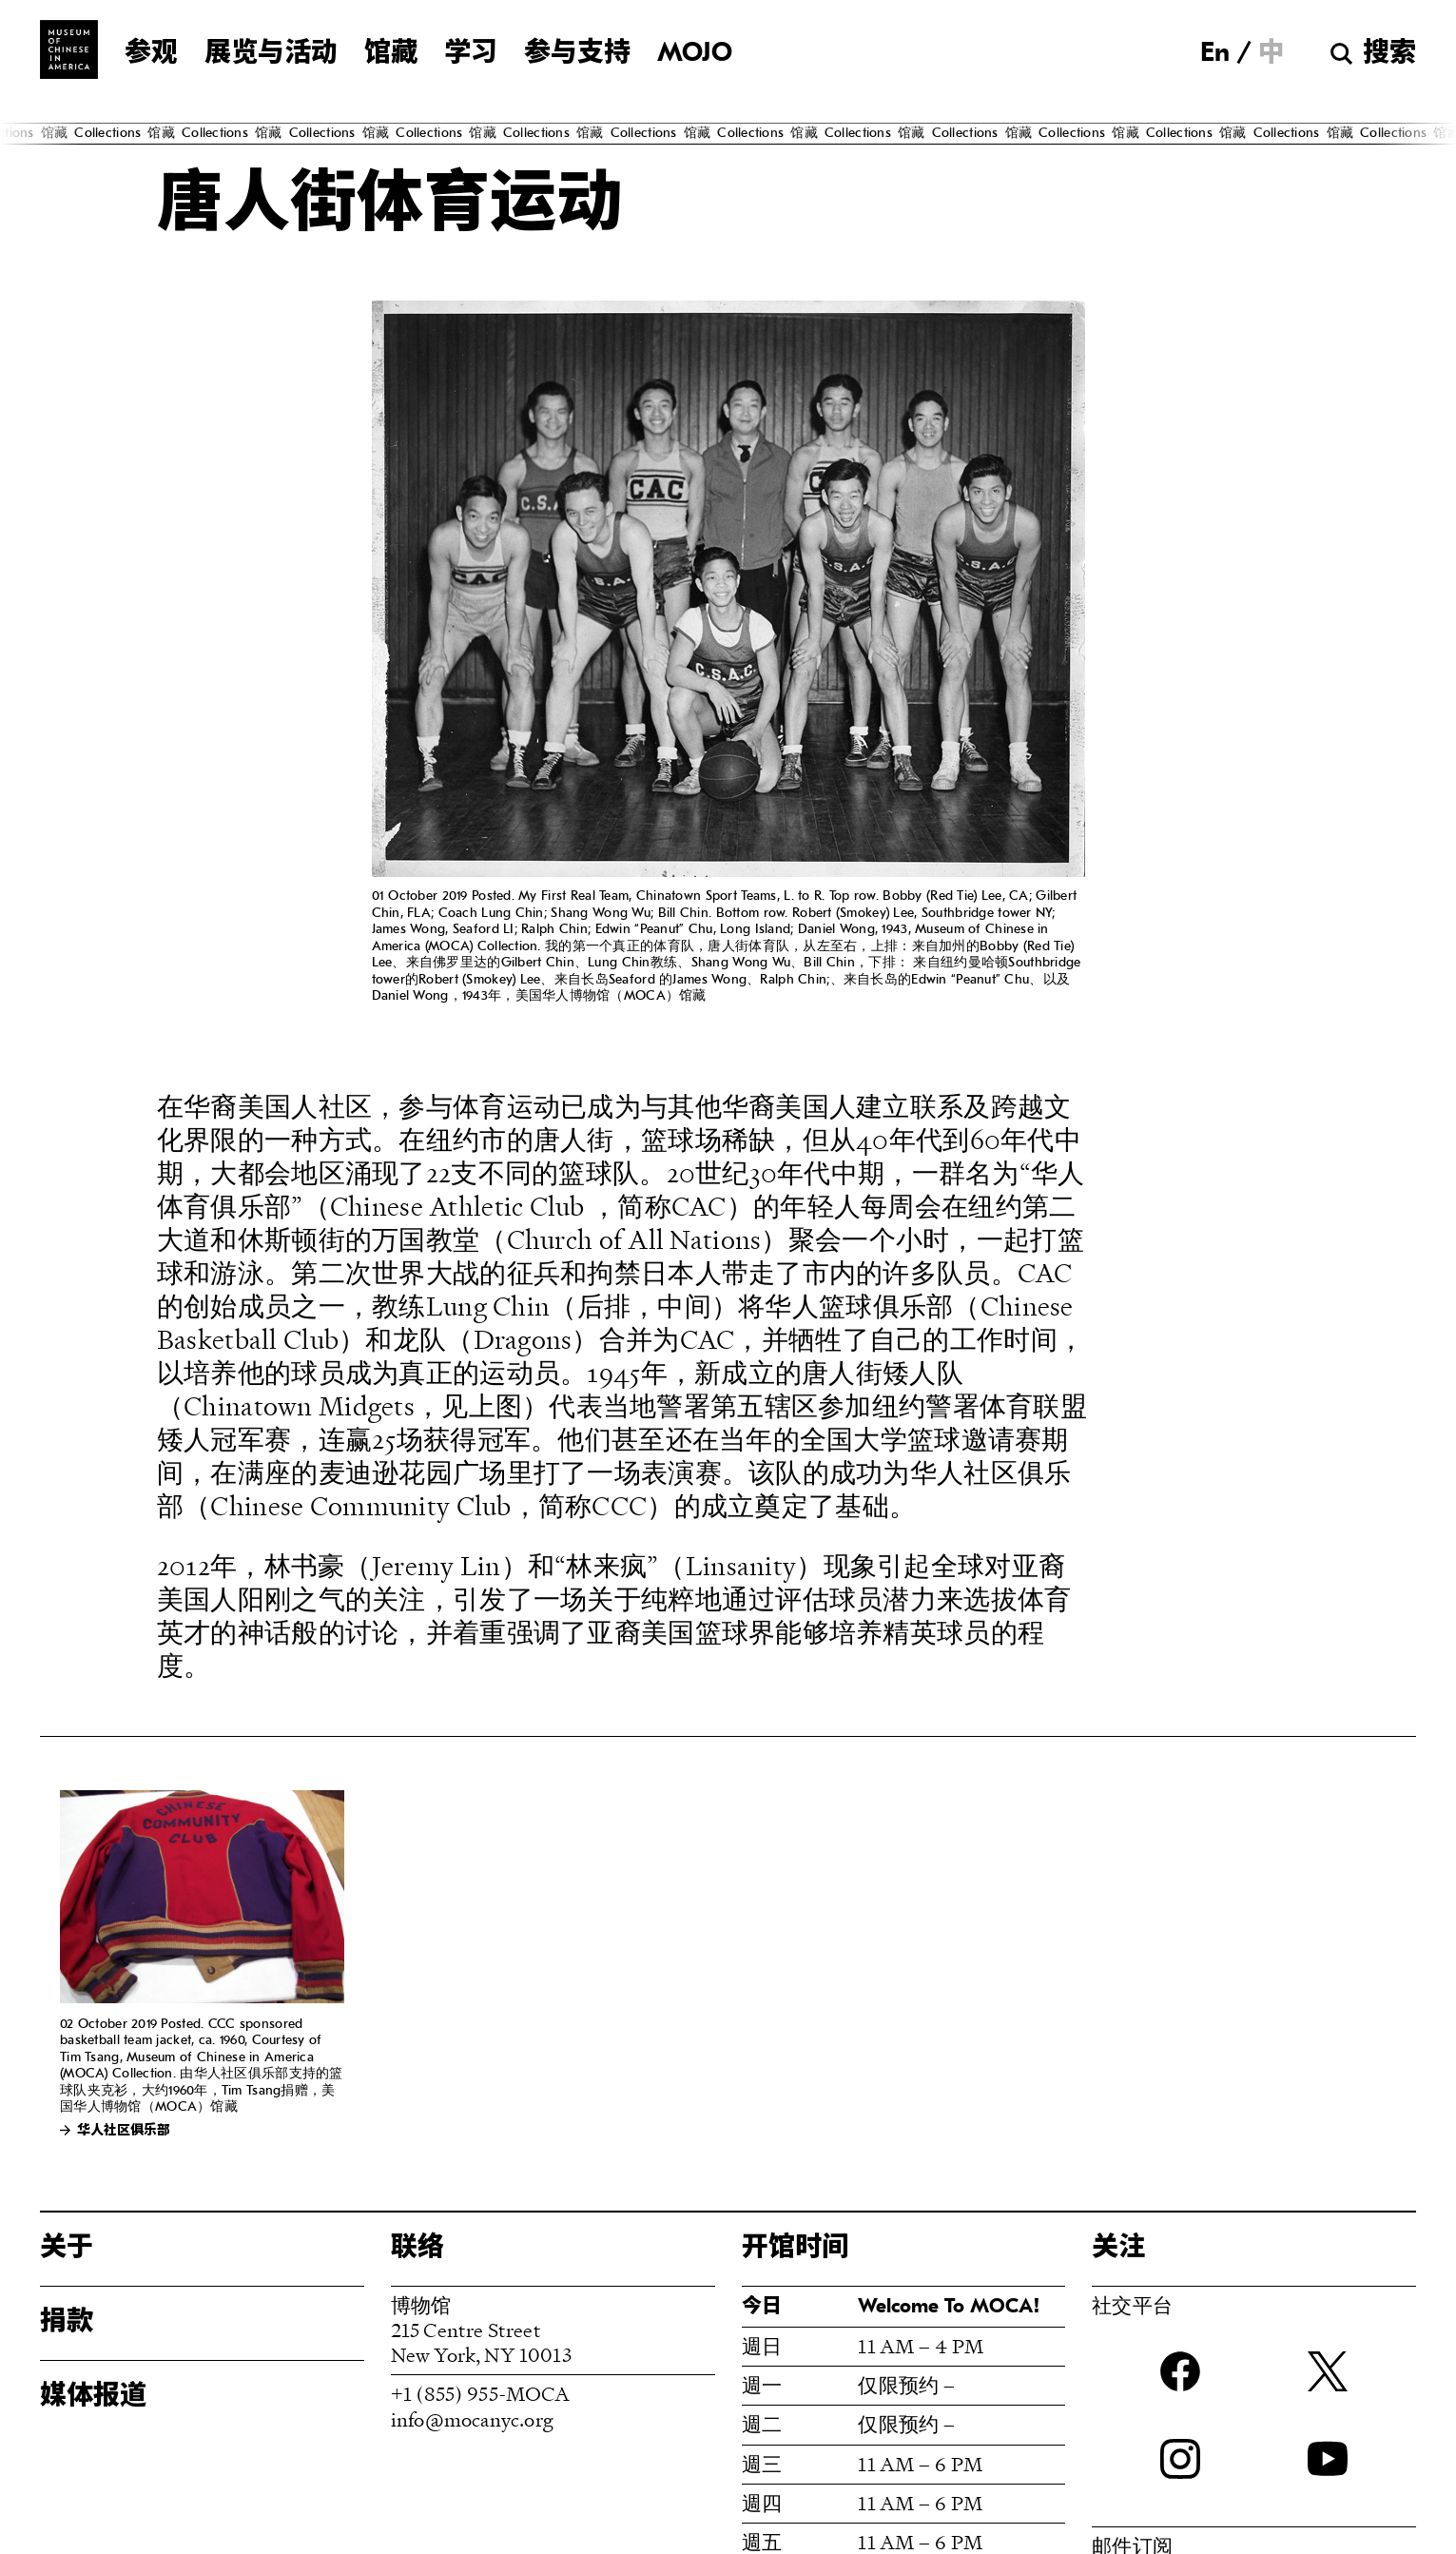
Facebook (1180, 2371)
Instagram (1180, 2459)
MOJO (694, 54)
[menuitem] (1215, 53)
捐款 (66, 2323)
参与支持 (577, 54)
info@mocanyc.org (472, 2419)
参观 (151, 54)
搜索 (1389, 54)
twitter (1328, 2371)
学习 (470, 54)
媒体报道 (93, 2397)
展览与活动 (271, 54)
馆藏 (390, 54)
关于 (66, 2248)
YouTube (1328, 2459)
